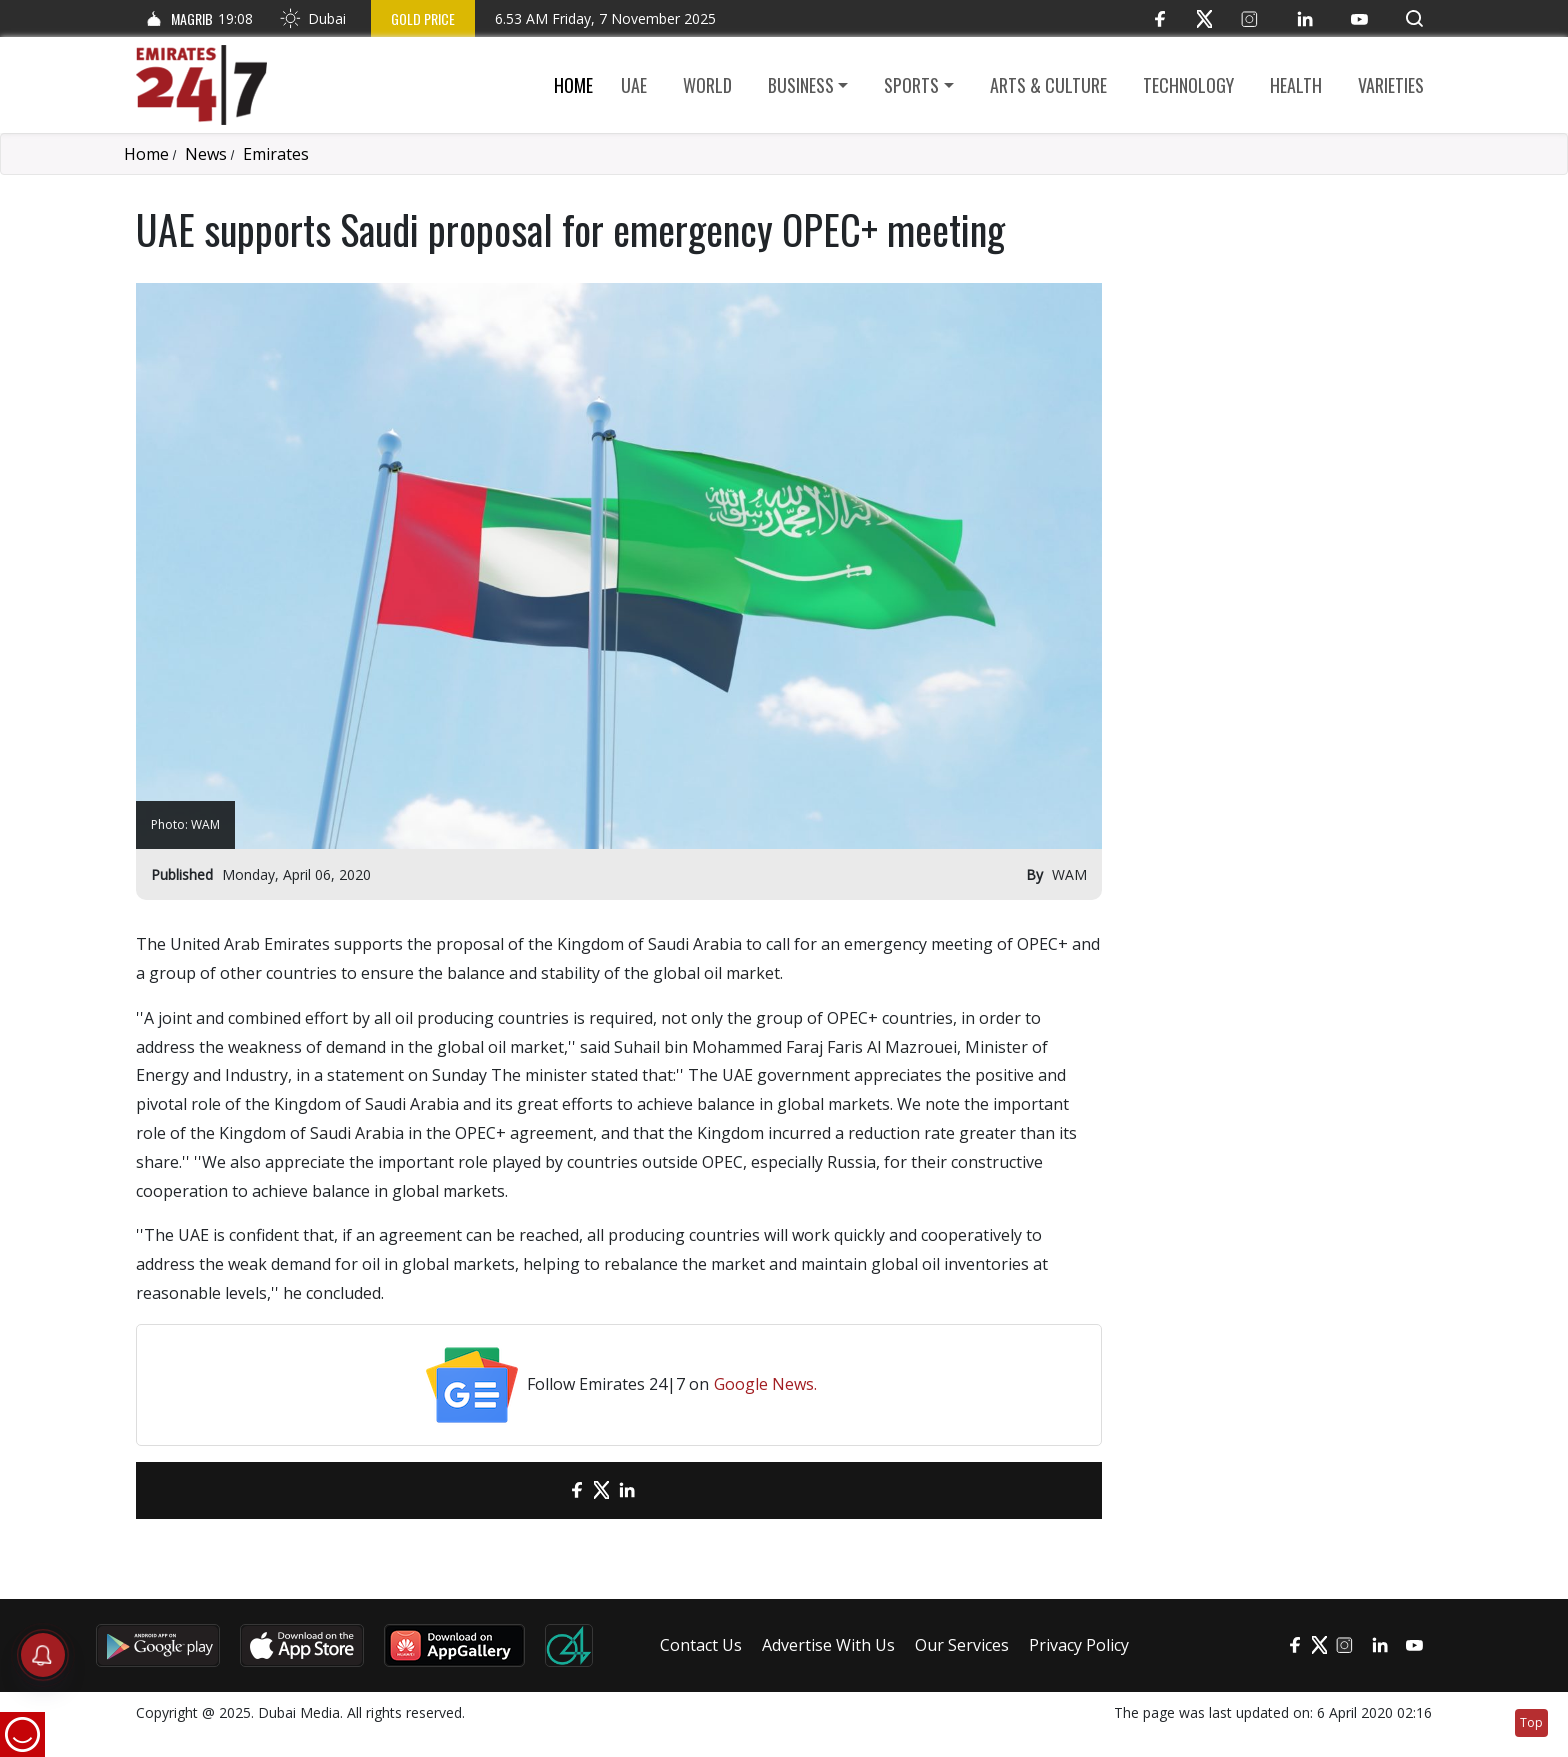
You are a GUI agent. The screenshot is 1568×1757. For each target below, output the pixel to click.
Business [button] (801, 85)
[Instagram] (1249, 18)
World (707, 85)
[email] (541, 1490)
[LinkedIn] (1304, 18)
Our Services (962, 1645)
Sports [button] (911, 85)
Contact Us (701, 1645)
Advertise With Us (828, 1645)
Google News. (765, 1384)
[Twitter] (1204, 18)
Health (1296, 85)
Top (1531, 1722)
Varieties (1391, 85)
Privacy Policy (1079, 1645)
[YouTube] (1359, 18)
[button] (1414, 18)
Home (573, 85)
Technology (1188, 85)
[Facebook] (1159, 18)
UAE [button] (634, 85)
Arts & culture (1048, 85)
